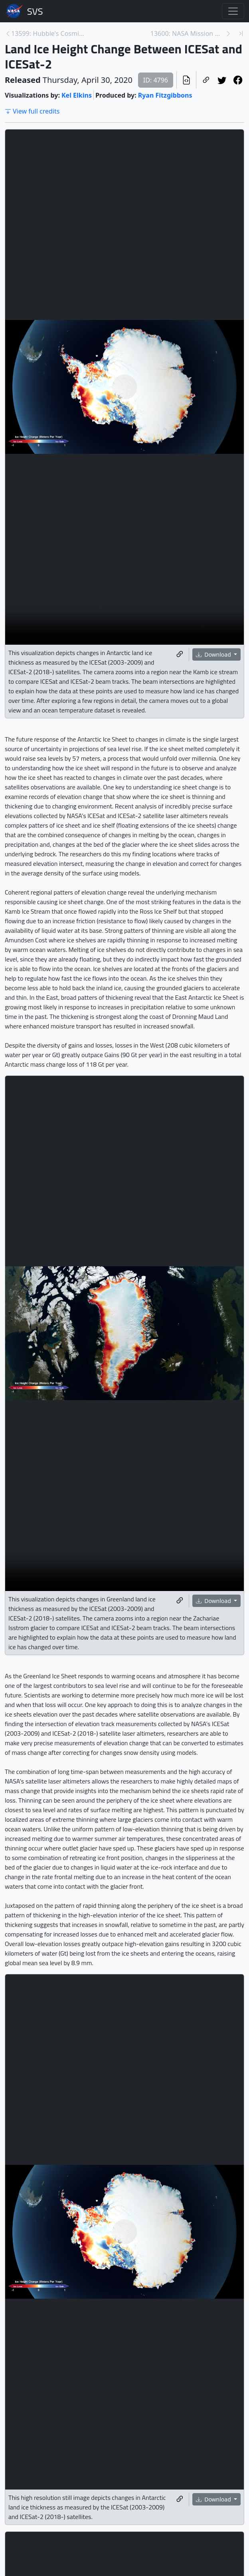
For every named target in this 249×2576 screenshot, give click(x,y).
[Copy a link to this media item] (180, 654)
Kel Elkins (76, 95)
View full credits (32, 111)
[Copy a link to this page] (206, 80)
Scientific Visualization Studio (35, 11)
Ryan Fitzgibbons (165, 95)
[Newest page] (241, 33)
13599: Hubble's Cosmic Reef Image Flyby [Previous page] (48, 33)
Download (214, 654)
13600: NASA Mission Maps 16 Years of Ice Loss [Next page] (187, 33)
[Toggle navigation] (233, 11)
